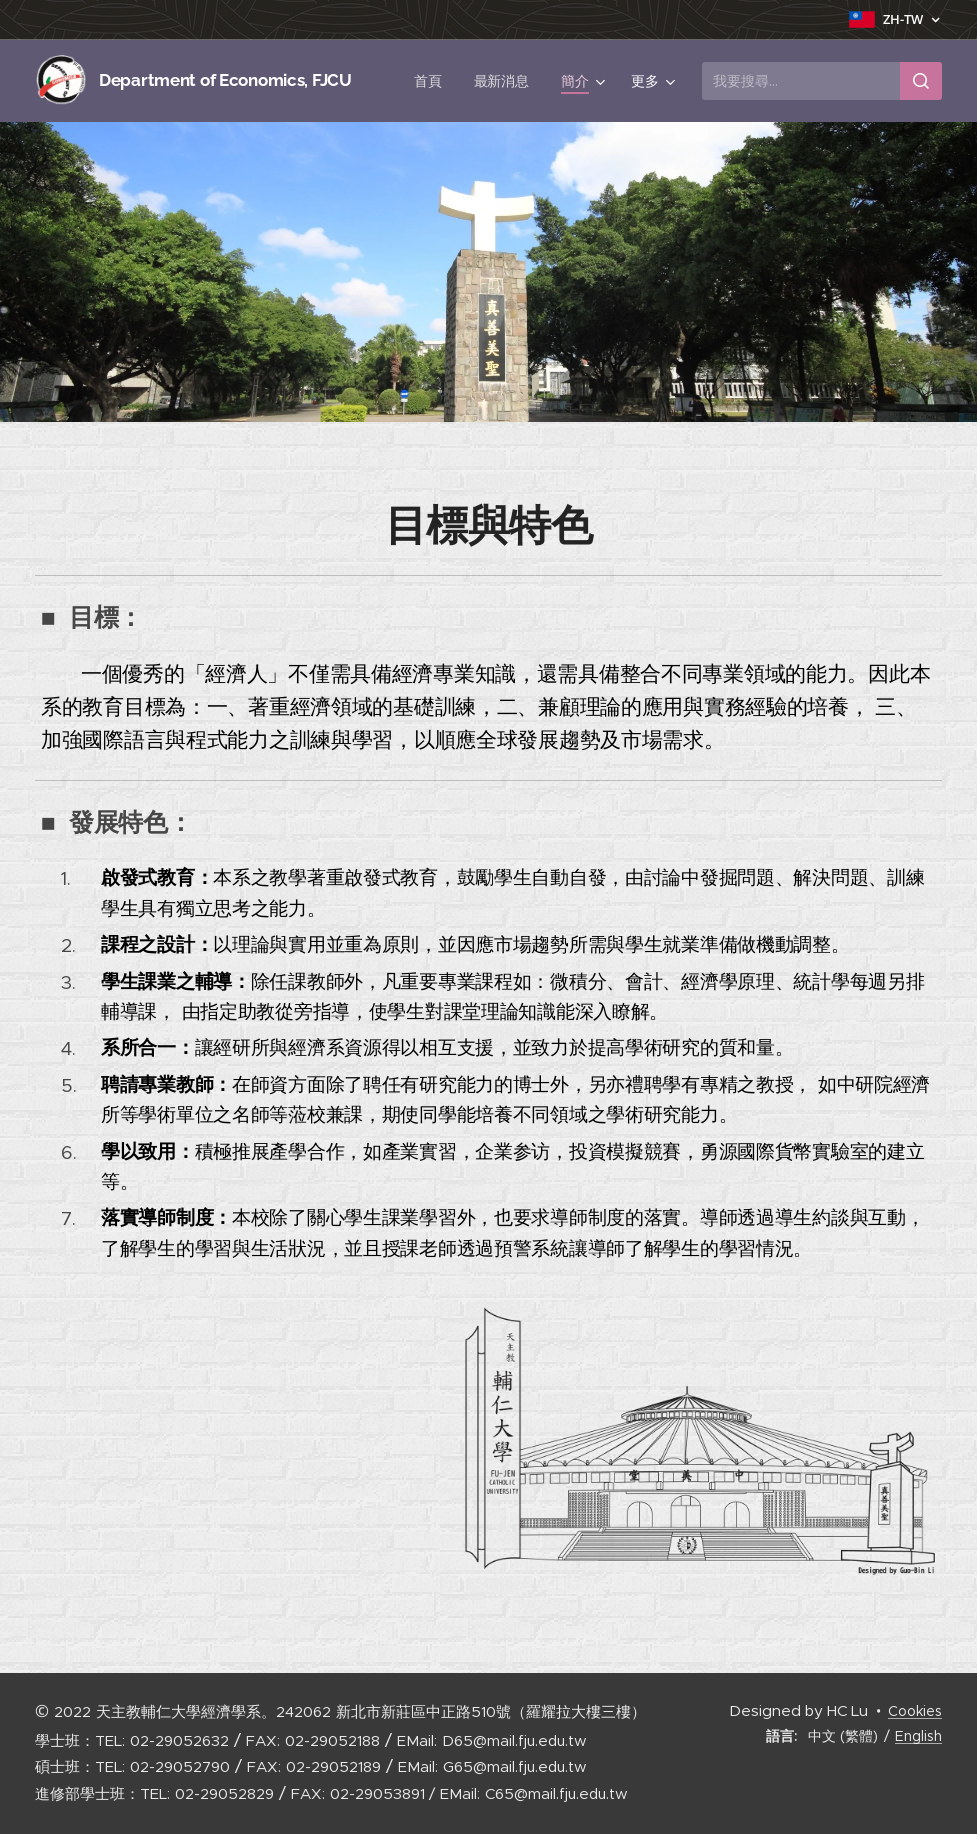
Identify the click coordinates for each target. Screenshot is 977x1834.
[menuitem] (432, 81)
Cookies (915, 1711)
